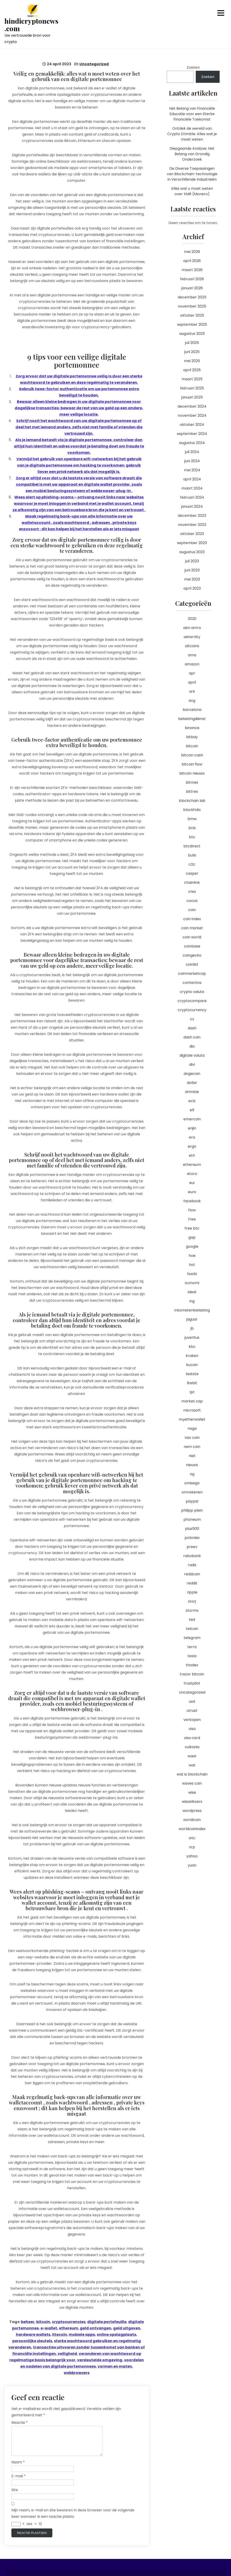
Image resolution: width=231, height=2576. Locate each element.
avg (192, 700)
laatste (192, 1373)
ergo (192, 1146)
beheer (27, 2288)
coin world (192, 937)
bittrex (192, 791)
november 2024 (192, 415)
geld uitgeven (126, 2295)
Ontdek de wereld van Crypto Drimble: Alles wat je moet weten (192, 134)
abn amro (192, 627)
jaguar (192, 1319)
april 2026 (192, 260)
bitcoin (43, 2288)
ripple (192, 1592)
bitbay (192, 737)
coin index (192, 919)
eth (192, 1155)
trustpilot (192, 1683)
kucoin (192, 1364)
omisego (192, 1483)
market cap (192, 1401)
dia (192, 1046)
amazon (192, 664)
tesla (192, 1656)
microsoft (192, 1410)
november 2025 (192, 306)
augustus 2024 (192, 442)
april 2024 (192, 479)
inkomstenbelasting (192, 1310)
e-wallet (49, 2295)
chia (192, 891)
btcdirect (192, 846)
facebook (192, 1201)
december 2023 (192, 515)
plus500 (192, 1528)
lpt (192, 1392)
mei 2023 (192, 579)
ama (192, 655)
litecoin (59, 2301)
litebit (192, 1383)
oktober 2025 (192, 315)
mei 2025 (192, 361)
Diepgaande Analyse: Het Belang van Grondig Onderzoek (192, 154)
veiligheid (67, 2320)
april (192, 682)
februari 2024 (192, 497)
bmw (192, 818)
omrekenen (192, 1492)
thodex (192, 1665)
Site (14, 2455)
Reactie (19, 2382)
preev (192, 1546)
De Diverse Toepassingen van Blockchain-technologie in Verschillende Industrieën (192, 174)
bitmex (192, 782)
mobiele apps (82, 2301)
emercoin (192, 1119)
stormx (192, 1610)
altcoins (192, 646)
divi (192, 1064)
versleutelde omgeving (99, 2327)
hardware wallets (33, 2301)
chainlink (192, 882)
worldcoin (192, 1819)
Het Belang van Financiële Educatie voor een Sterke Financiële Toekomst (192, 114)
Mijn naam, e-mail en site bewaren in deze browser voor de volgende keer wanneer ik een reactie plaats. (72, 2478)
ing (192, 1301)
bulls (192, 855)
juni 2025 (192, 351)
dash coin (192, 1037)
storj (192, 1601)
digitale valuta (192, 1055)
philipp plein (192, 1510)
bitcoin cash (192, 755)
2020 (192, 618)
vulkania (192, 1747)
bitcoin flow (192, 764)
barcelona (192, 709)
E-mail (18, 2441)
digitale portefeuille (106, 2288)
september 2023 (192, 543)
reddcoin (192, 1574)
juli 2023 (192, 561)
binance (192, 727)
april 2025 (192, 370)
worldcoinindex (192, 1828)
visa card (192, 1737)
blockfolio (192, 809)
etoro (192, 1173)
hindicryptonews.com (31, 24)
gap (191, 1237)
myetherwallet (192, 1419)
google (192, 1246)
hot (192, 1264)
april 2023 (192, 588)
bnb (192, 828)
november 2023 (192, 524)
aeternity (192, 636)
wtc (192, 1838)
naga (192, 1428)
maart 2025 (192, 379)
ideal (192, 1292)
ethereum (68, 2295)
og (192, 1474)
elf (192, 1110)
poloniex (192, 1537)
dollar (192, 1082)
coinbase (192, 946)
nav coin (192, 1437)
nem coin (192, 1446)
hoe (192, 1255)
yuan (192, 1865)
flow (192, 1210)
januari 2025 (192, 397)
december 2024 (192, 406)
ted (192, 1619)
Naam (18, 2427)
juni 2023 (192, 570)
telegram (192, 1637)
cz (192, 1019)
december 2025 (192, 297)
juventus (192, 1337)
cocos (192, 900)
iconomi (192, 1282)
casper (192, 873)
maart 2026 (192, 270)
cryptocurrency (192, 1010)
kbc (192, 1346)
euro (192, 1192)
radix (192, 1565)
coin (192, 909)
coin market (192, 928)
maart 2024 (192, 488)
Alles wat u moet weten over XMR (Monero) (192, 191)
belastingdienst (192, 718)
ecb (191, 1101)
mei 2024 (192, 470)
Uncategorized (94, 63)
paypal (192, 1501)
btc (192, 837)
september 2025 (192, 324)
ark (192, 691)
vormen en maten (101, 2333)
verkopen (192, 1719)
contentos (192, 982)
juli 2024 (192, 452)
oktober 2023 (192, 533)
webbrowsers (133, 2333)
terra (192, 1646)
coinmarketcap (192, 973)
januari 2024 (192, 506)
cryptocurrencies (68, 2288)
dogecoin (192, 1073)
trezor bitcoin (192, 1674)
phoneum (192, 1519)
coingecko (192, 955)
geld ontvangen (95, 2295)
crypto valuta (192, 991)
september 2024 (192, 433)
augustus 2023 (192, 552)
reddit (192, 1583)
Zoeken (193, 67)
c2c (192, 864)
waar (192, 1756)
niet (192, 1455)
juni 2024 (192, 461)
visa (192, 1728)
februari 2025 (192, 388)
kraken (192, 1355)
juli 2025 (192, 342)
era (192, 1137)
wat (192, 1765)
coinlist (192, 964)
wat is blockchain (192, 1774)
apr (192, 673)
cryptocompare (192, 1000)
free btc (192, 1228)
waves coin (192, 1783)
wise (192, 1792)
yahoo (192, 1856)
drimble (192, 1091)
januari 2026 (192, 288)
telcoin (192, 1628)
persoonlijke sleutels (32, 2308)
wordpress (192, 1810)
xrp (192, 1847)
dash (192, 1028)
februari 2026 (192, 279)
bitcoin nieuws (192, 773)
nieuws (192, 1464)
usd (192, 1701)
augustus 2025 (192, 333)
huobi (192, 1273)
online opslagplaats (116, 2301)
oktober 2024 (192, 424)
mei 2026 (192, 251)
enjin (192, 1128)
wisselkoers (192, 1801)
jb (192, 1328)
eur (192, 1182)
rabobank (192, 1555)
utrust (192, 1710)
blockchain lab (192, 800)
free (192, 1219)
